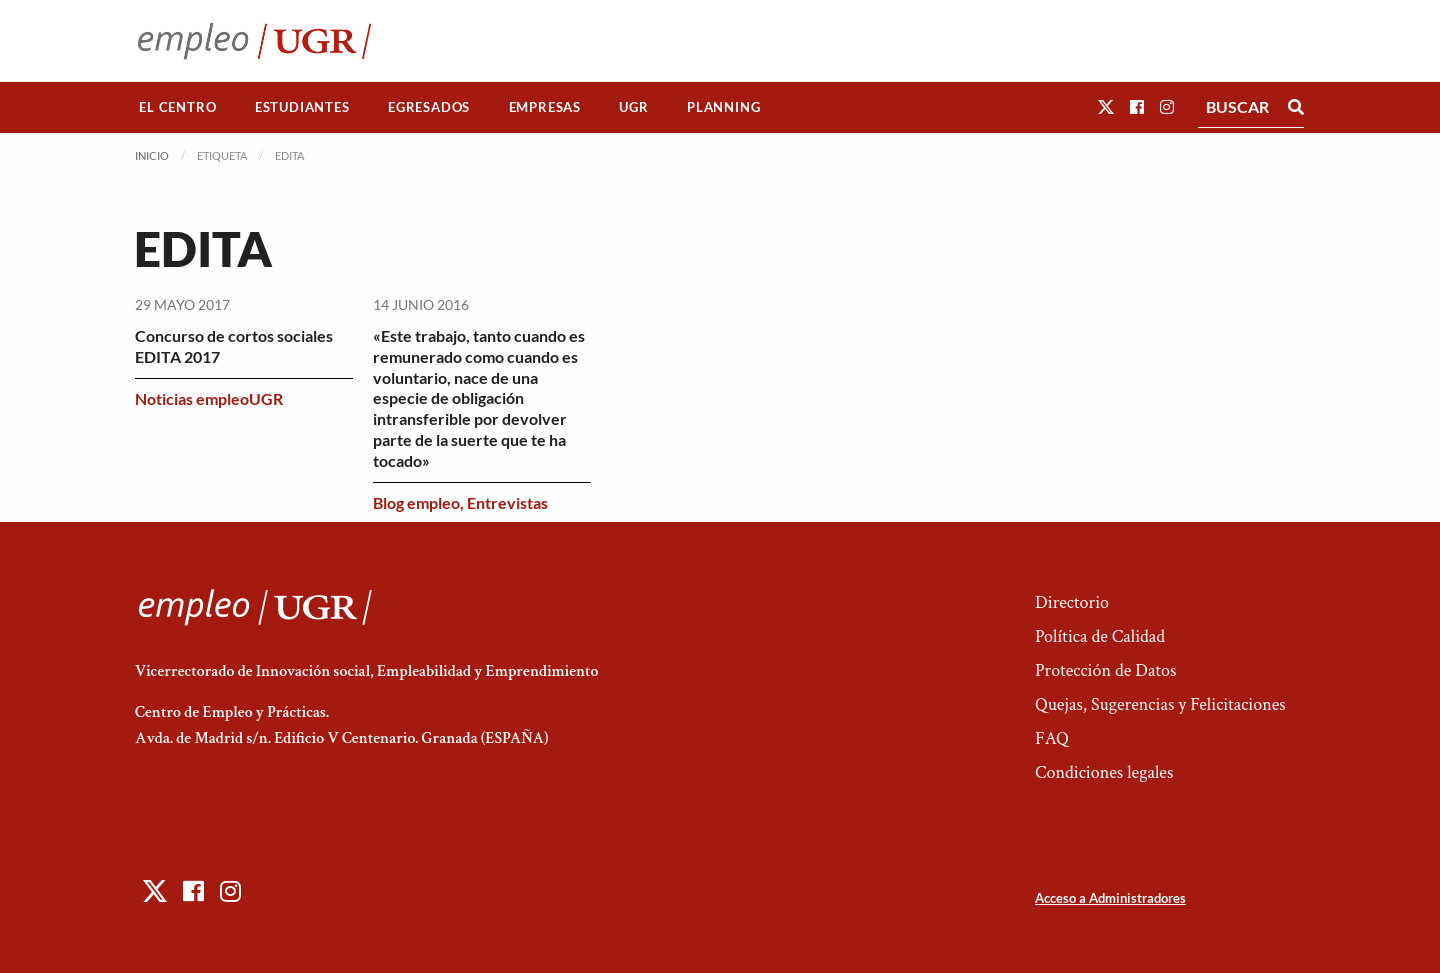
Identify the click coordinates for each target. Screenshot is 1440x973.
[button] (1106, 106)
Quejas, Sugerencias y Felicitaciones (1160, 704)
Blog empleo (416, 502)
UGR (633, 107)
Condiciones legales (1104, 772)
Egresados (429, 107)
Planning (723, 107)
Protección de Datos (1105, 670)
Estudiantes (302, 107)
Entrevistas (507, 502)
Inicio (152, 155)
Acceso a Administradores (1110, 898)
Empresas (545, 107)
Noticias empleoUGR (209, 398)
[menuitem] (178, 107)
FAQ (1052, 738)
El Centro (177, 107)
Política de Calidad (1100, 636)
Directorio (1072, 602)
